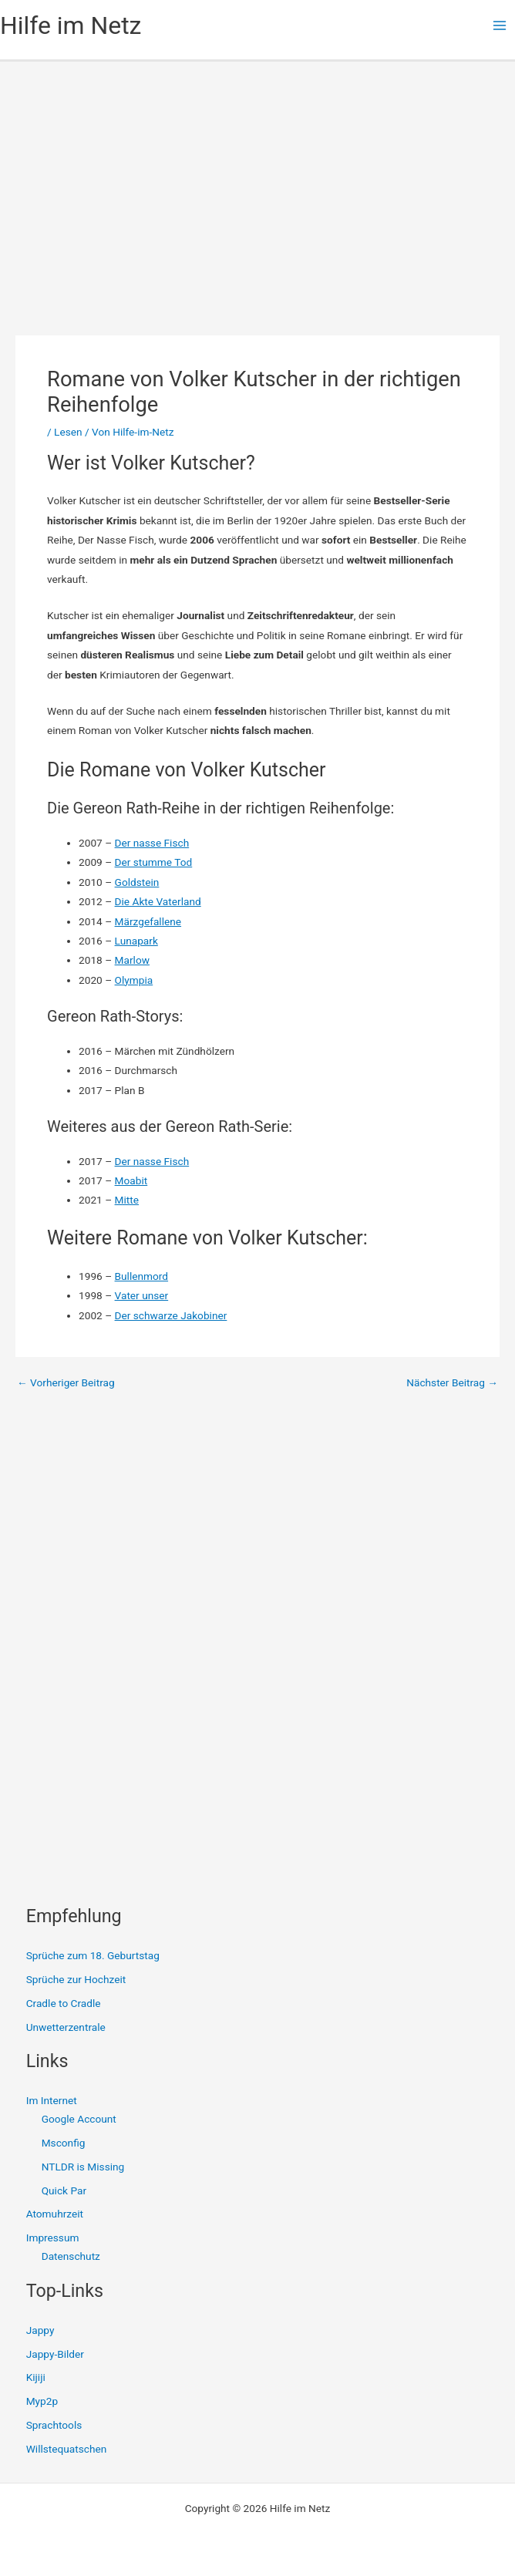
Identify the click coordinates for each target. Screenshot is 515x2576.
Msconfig (64, 2143)
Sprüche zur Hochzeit (76, 1979)
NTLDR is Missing (83, 2166)
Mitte (127, 1200)
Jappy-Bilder (55, 2354)
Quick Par (64, 2190)
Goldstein (137, 882)
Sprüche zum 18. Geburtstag (93, 1955)
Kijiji (35, 2377)
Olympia (134, 980)
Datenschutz (71, 2256)
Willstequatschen (66, 2449)
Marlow (132, 960)
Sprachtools (54, 2425)
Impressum (52, 2237)
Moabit (131, 1180)
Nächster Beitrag (452, 1383)
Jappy (40, 2330)
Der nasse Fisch (152, 843)
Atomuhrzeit (54, 2213)
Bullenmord (142, 1276)
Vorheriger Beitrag (66, 1383)
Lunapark (136, 940)
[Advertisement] (257, 177)
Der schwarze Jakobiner (171, 1315)
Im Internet (51, 2100)
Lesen (68, 432)
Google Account (79, 2119)
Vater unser (142, 1295)
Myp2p (42, 2401)
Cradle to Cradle (63, 2003)
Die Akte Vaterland (158, 901)
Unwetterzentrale (66, 2027)
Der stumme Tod (154, 862)
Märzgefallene (148, 921)
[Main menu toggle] (500, 26)
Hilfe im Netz (70, 25)
